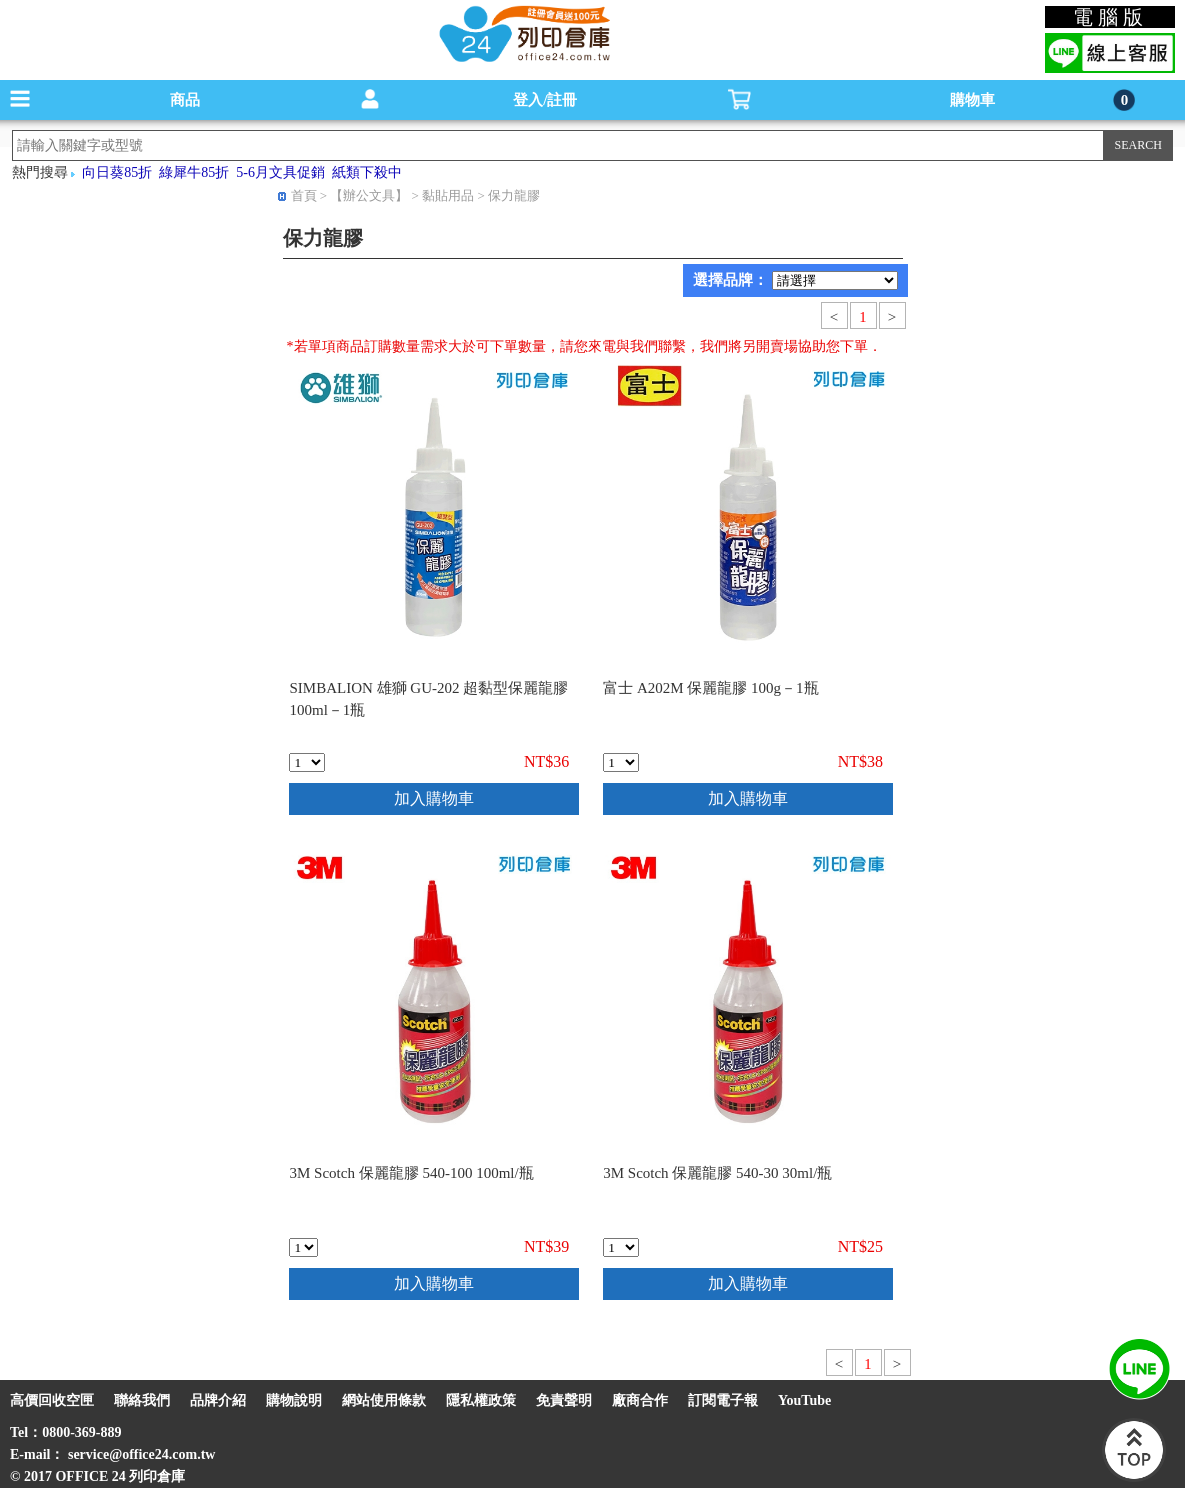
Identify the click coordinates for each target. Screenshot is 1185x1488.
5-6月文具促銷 (280, 172)
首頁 (304, 195)
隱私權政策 (481, 1400)
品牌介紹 (218, 1400)
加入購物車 (434, 798)
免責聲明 (564, 1400)
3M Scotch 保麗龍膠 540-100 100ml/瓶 (411, 1173)
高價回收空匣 (52, 1400)
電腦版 (1110, 17)
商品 (185, 100)
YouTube (804, 1400)
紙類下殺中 (367, 172)
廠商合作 (640, 1400)
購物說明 (294, 1400)
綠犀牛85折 (194, 172)
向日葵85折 (117, 172)
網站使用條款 (384, 1400)
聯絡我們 (142, 1400)
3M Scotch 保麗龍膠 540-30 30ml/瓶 (717, 1173)
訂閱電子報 (723, 1400)
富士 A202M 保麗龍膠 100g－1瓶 (710, 688)
